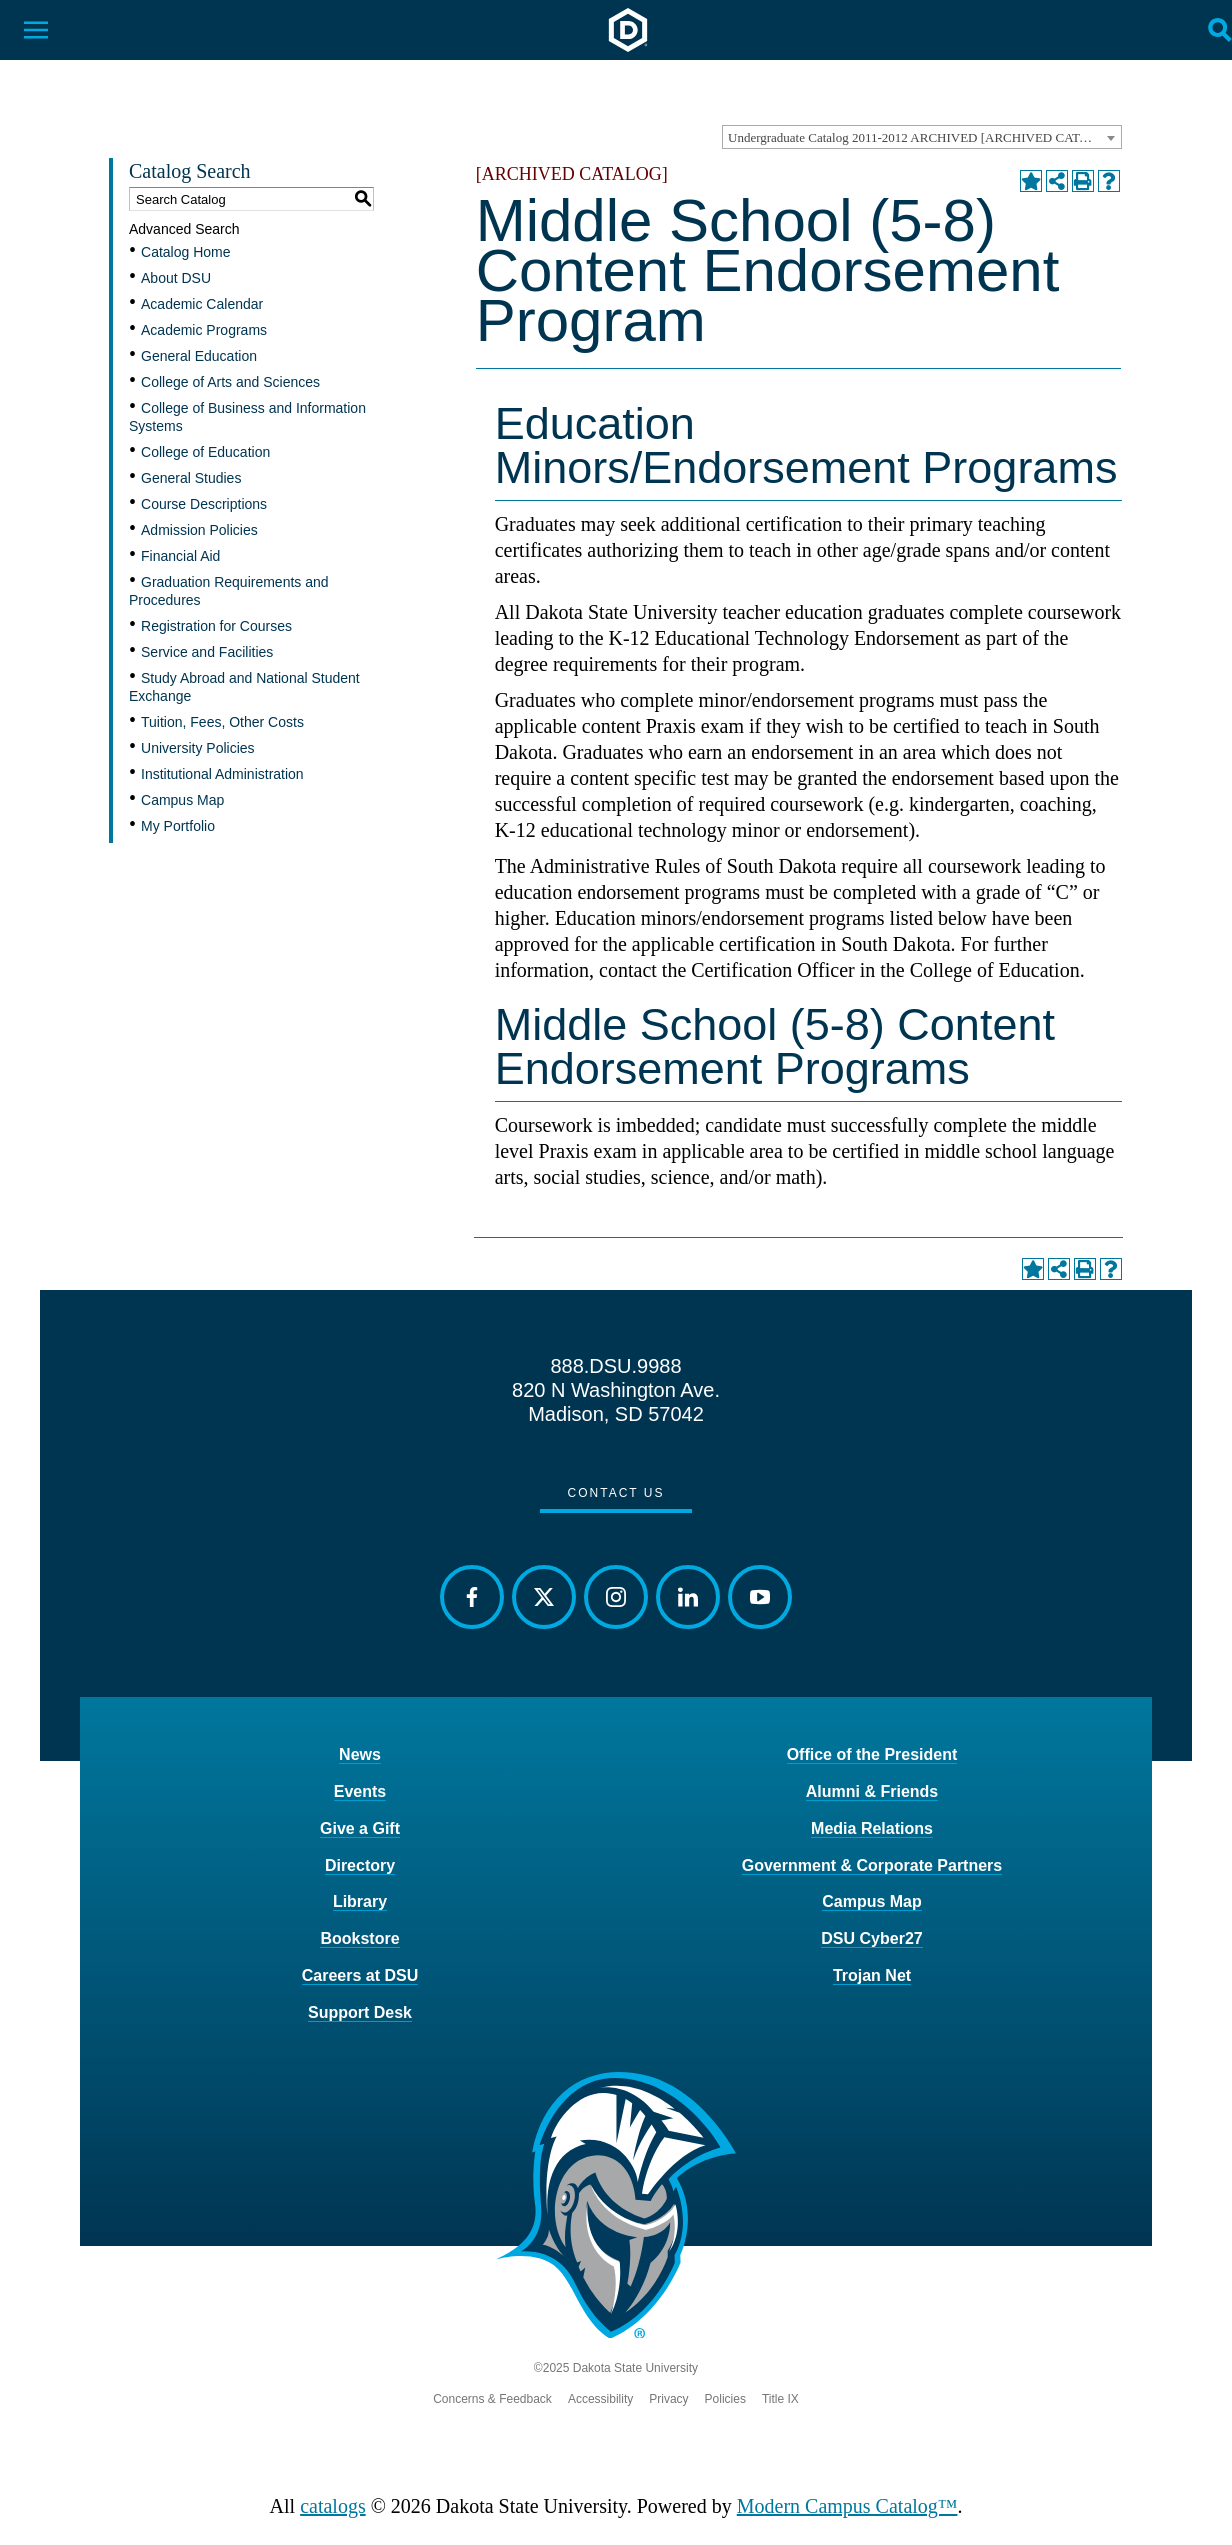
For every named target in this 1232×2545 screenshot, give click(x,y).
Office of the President (872, 1754)
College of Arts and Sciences (230, 382)
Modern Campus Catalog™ (847, 2506)
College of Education (205, 452)
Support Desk (360, 2012)
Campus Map (182, 800)
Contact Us (616, 1493)
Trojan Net (872, 1975)
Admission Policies (199, 530)
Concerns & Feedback (492, 2399)
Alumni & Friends (872, 1791)
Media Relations (872, 1828)
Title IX (780, 2399)
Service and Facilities (207, 652)
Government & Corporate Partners (872, 1865)
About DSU (176, 278)
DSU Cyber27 (871, 1938)
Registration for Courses (216, 626)
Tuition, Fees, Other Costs (222, 722)
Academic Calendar (202, 304)
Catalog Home (186, 252)
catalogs (333, 2506)
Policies (725, 2399)
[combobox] (922, 137)
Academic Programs (204, 330)
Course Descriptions (204, 504)
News (360, 1754)
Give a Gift (360, 1828)
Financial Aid (180, 556)
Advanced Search (184, 229)
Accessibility (600, 2399)
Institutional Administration (222, 774)
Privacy (668, 2399)
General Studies (191, 478)
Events (360, 1791)
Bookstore (359, 1938)
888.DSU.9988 (615, 1366)
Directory (360, 1865)
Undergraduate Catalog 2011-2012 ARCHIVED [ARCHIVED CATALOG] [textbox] (923, 137)
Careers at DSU (360, 1975)
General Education (199, 356)
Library (360, 1901)
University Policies (198, 748)
